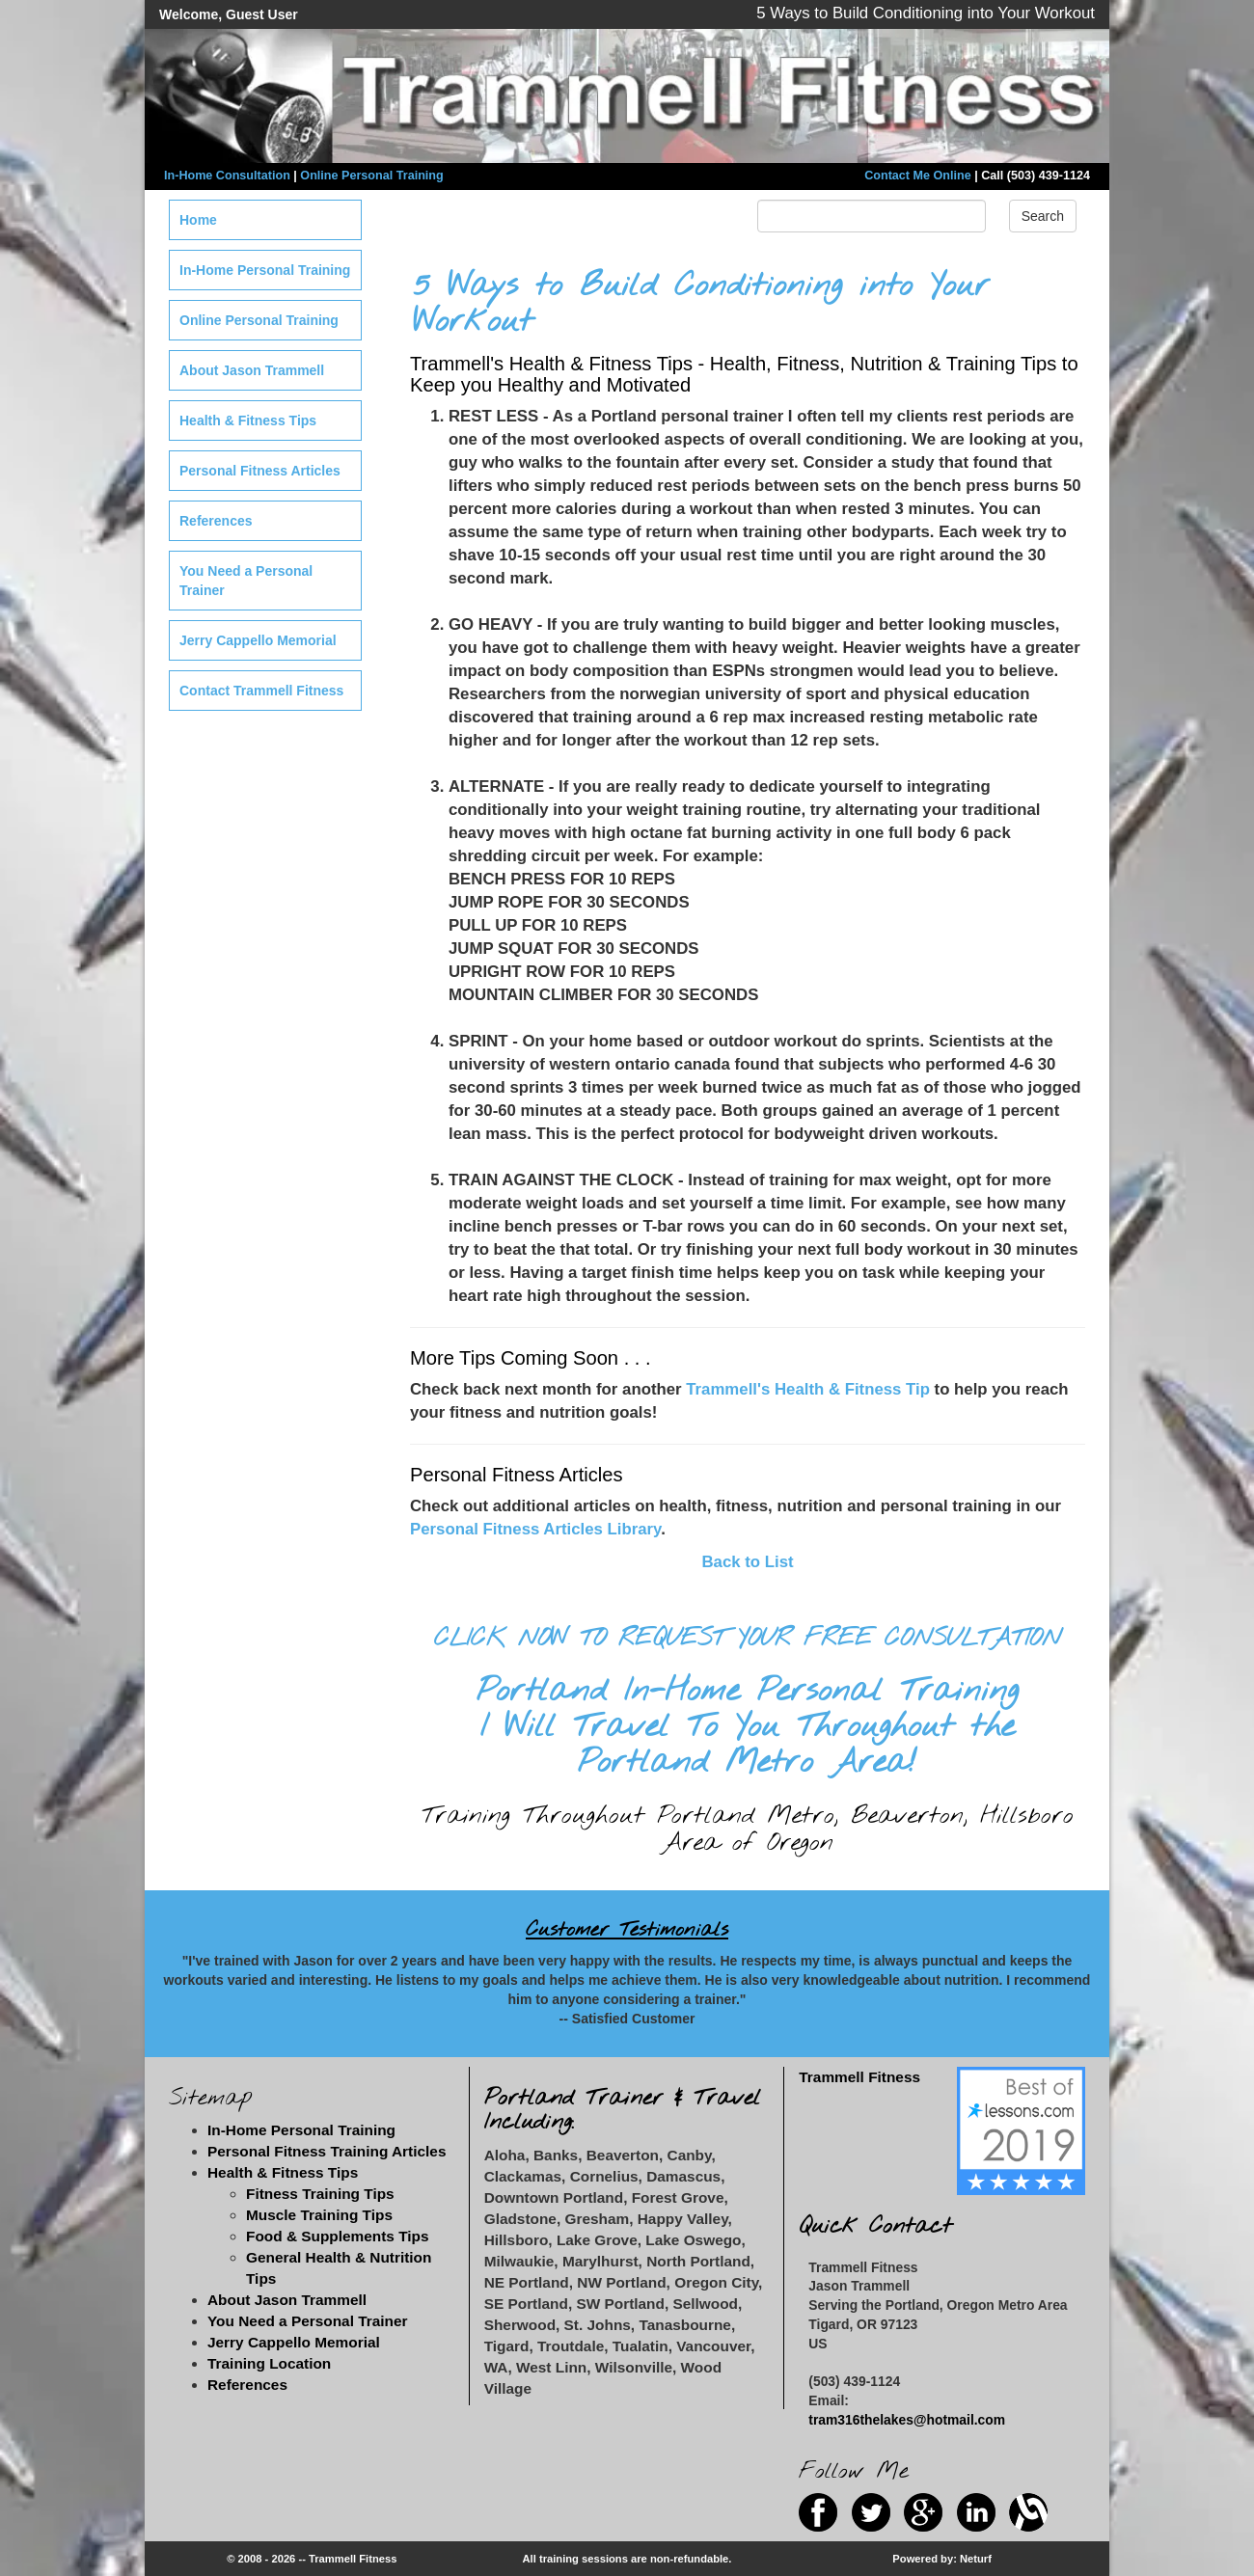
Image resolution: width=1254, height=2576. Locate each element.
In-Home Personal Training (264, 270)
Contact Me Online (917, 175)
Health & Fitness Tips (247, 420)
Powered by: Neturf (942, 2558)
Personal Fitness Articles (260, 470)
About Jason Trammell (251, 370)
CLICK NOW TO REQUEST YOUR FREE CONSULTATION (747, 1638)
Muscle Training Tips (319, 2215)
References (216, 521)
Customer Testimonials (627, 1929)
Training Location (269, 2363)
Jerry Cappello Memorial (258, 640)
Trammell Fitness (859, 2077)
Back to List (747, 1562)
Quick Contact (875, 2226)
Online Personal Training (371, 175)
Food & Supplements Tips (337, 2236)
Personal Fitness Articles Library (535, 1529)
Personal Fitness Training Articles (326, 2151)
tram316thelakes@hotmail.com (906, 2419)
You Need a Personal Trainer (246, 580)
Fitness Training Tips (320, 2193)
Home (198, 220)
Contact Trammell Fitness (261, 690)
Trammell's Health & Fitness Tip (808, 1389)
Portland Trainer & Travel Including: (622, 2110)
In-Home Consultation (227, 175)
